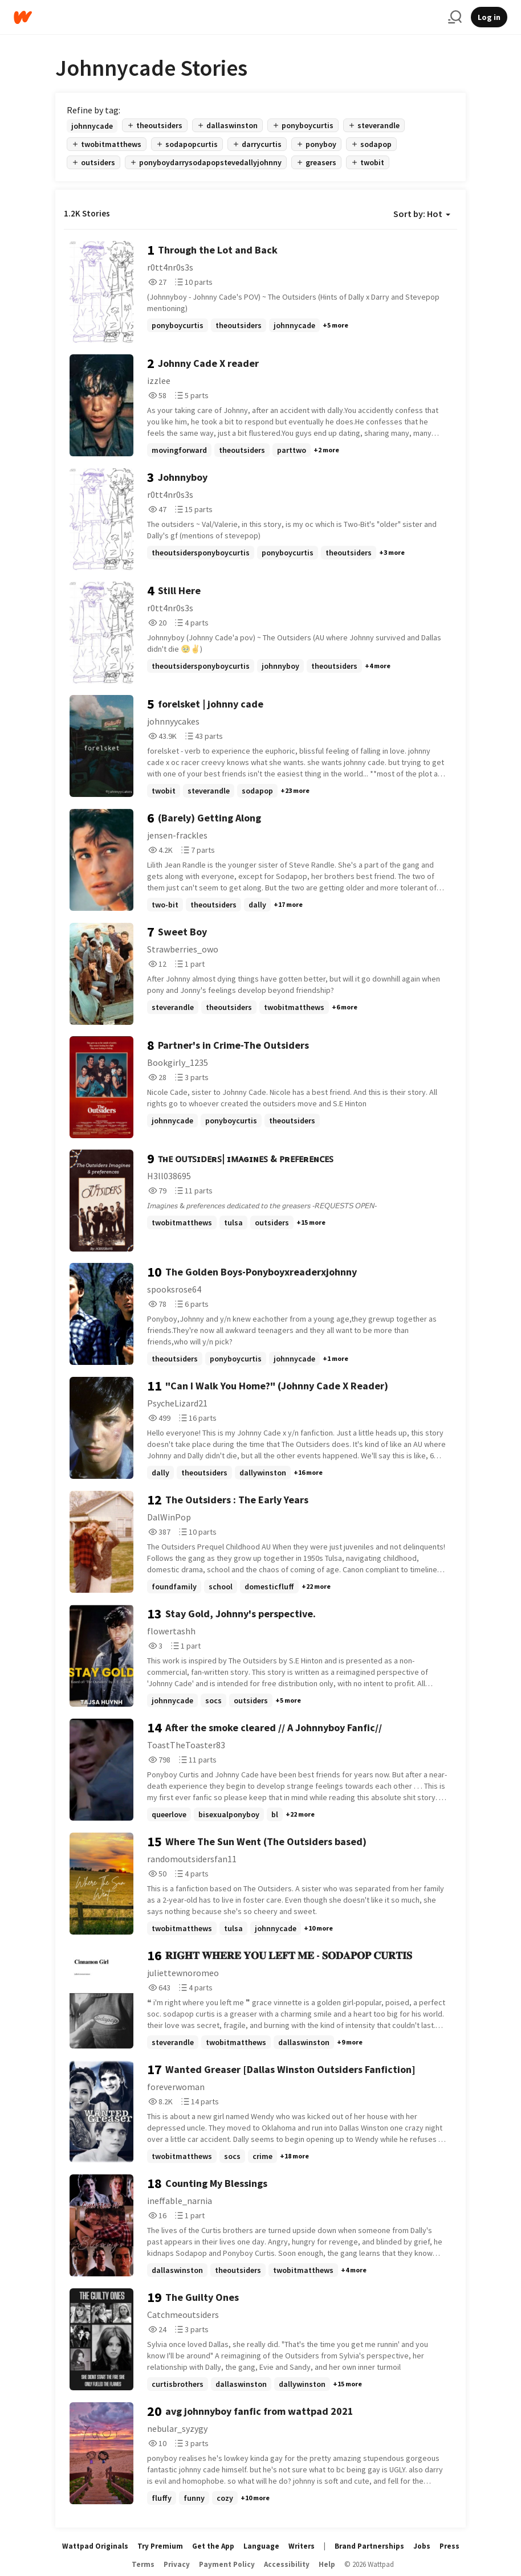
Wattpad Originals (95, 2546)
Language (261, 2546)
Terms (143, 2564)
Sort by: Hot (421, 213)
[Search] (455, 17)
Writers (301, 2546)
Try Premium (160, 2546)
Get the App (213, 2546)
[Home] (226, 17)
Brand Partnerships (369, 2546)
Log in (489, 17)
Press (449, 2546)
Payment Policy (227, 2564)
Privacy (177, 2564)
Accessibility (287, 2564)
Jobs (421, 2546)
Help (327, 2564)
